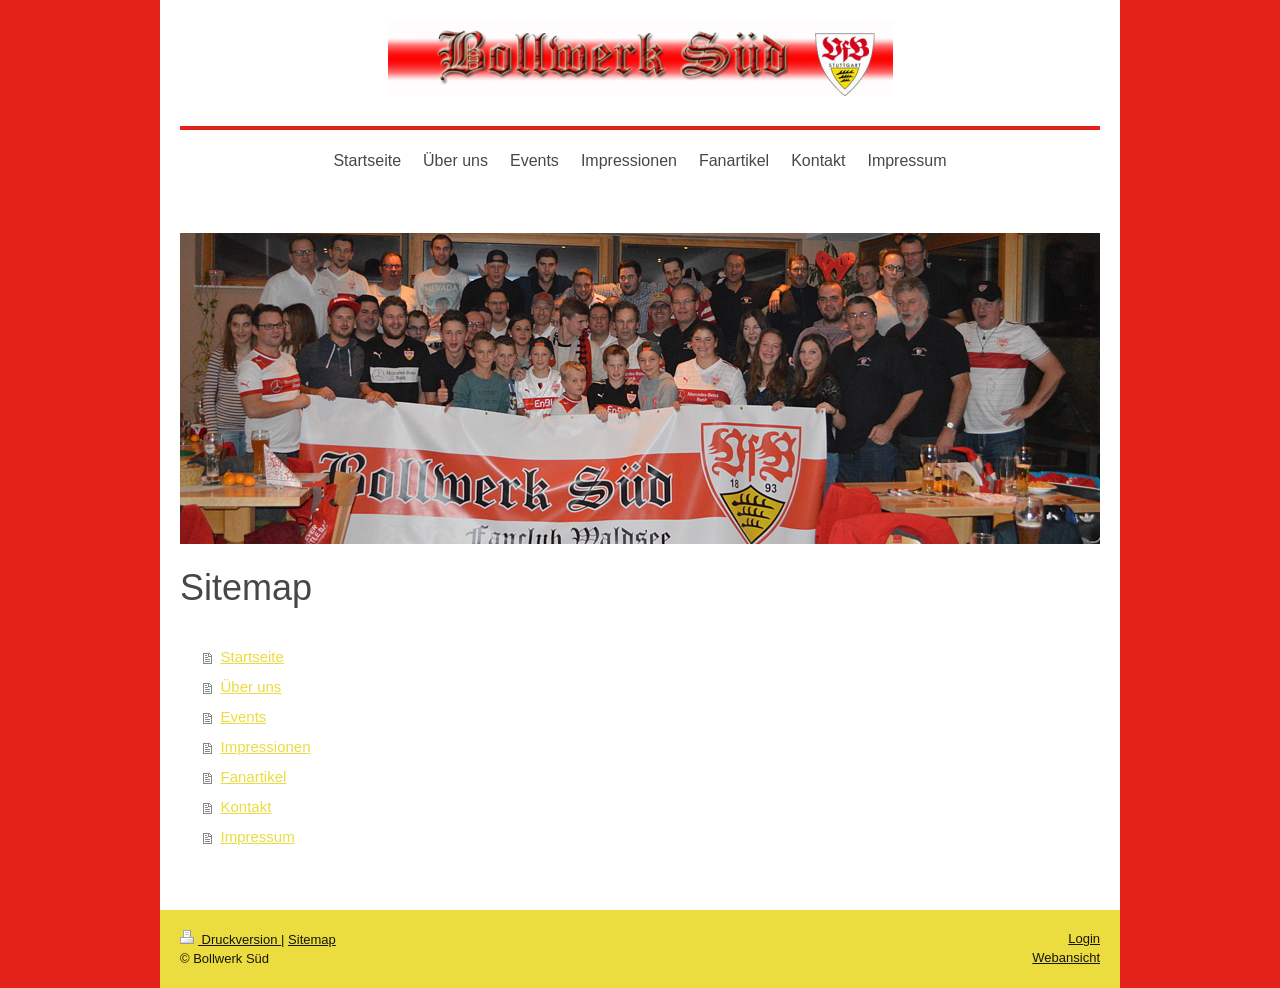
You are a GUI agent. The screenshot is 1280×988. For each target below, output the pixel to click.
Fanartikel (254, 776)
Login (1084, 938)
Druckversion (230, 939)
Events (244, 716)
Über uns (251, 686)
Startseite (252, 656)
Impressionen (266, 746)
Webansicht (1066, 957)
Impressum (258, 836)
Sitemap (312, 939)
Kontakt (246, 806)
